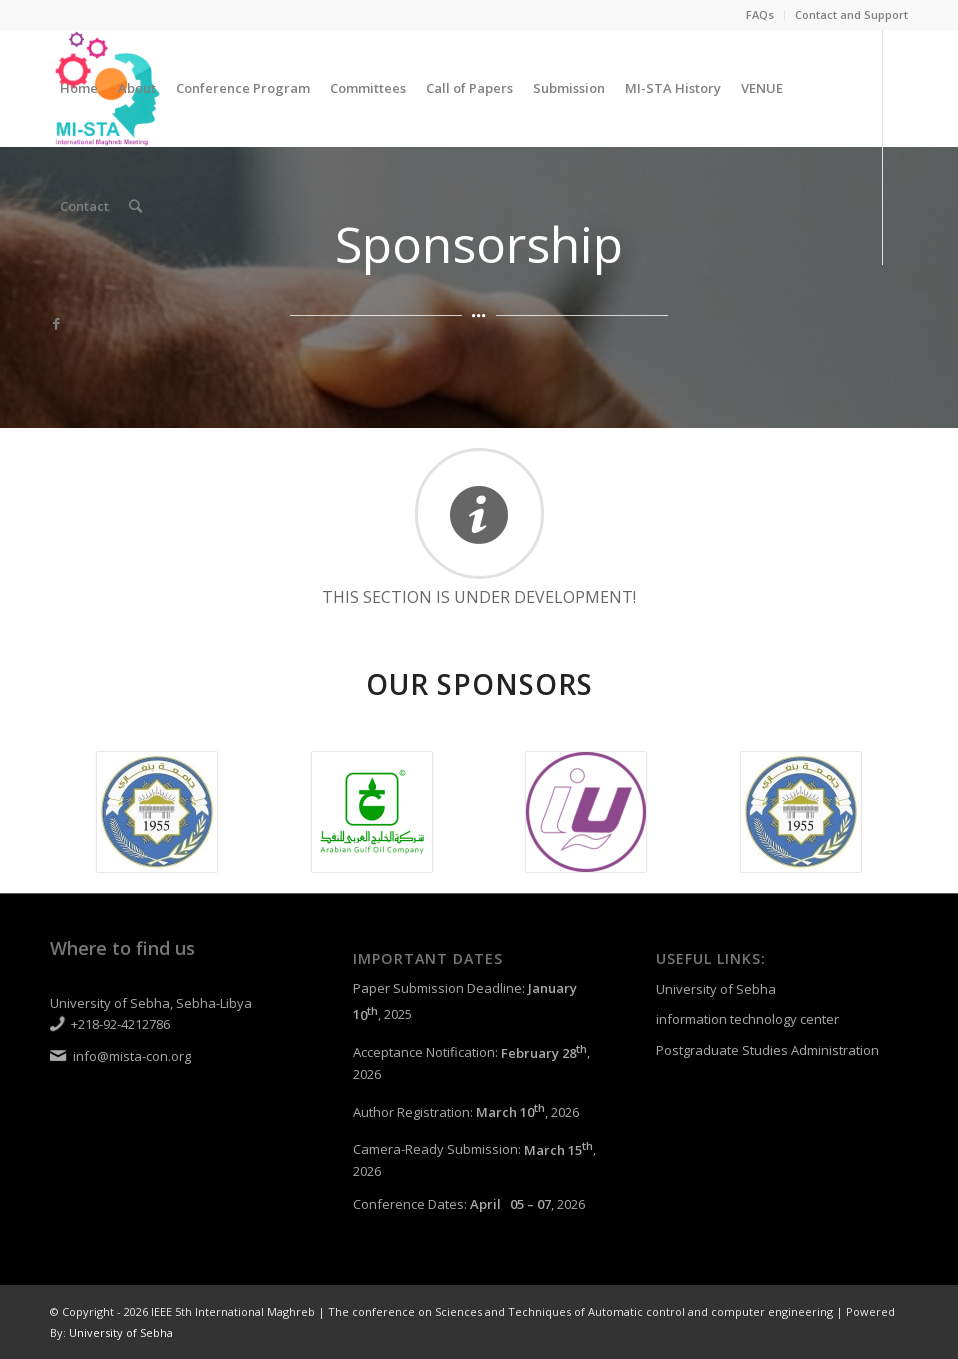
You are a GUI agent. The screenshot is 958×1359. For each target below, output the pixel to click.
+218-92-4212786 (120, 1024)
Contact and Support (851, 14)
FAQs (760, 14)
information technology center (747, 1019)
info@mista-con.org (132, 1056)
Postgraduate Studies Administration (767, 1050)
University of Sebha (716, 989)
